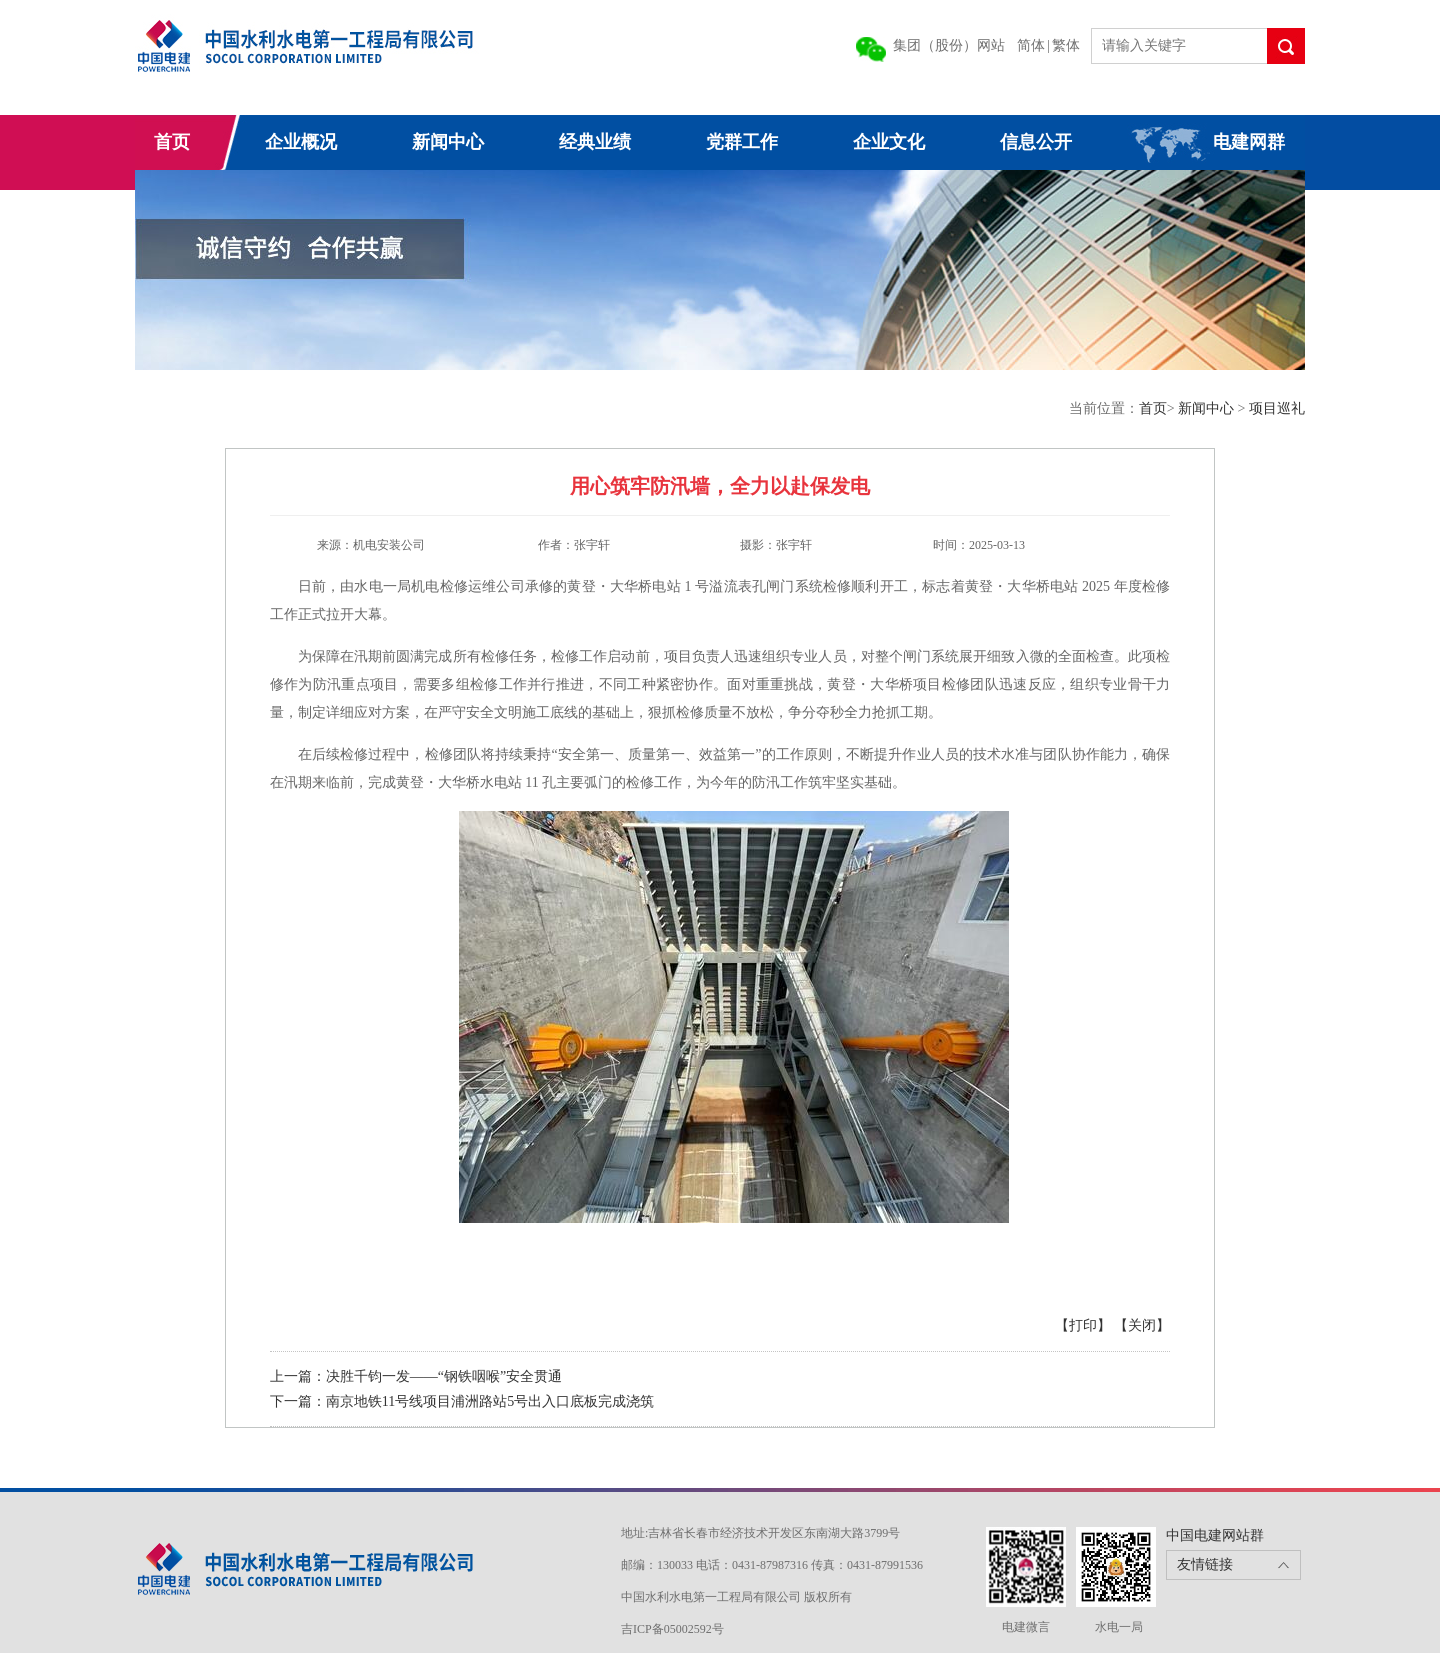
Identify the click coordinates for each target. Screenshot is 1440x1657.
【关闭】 (1142, 1325)
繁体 (1066, 45)
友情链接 (1205, 1564)
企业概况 (301, 142)
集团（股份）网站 (949, 45)
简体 (1031, 45)
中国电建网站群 (1215, 1535)
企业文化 (889, 142)
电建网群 (1249, 142)
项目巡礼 (1277, 408)
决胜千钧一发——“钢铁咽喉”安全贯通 (444, 1376)
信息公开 (1036, 142)
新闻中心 (448, 142)
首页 (172, 142)
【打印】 (1083, 1325)
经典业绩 (595, 142)
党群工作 (742, 142)
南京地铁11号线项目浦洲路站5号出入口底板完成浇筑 (490, 1401)
